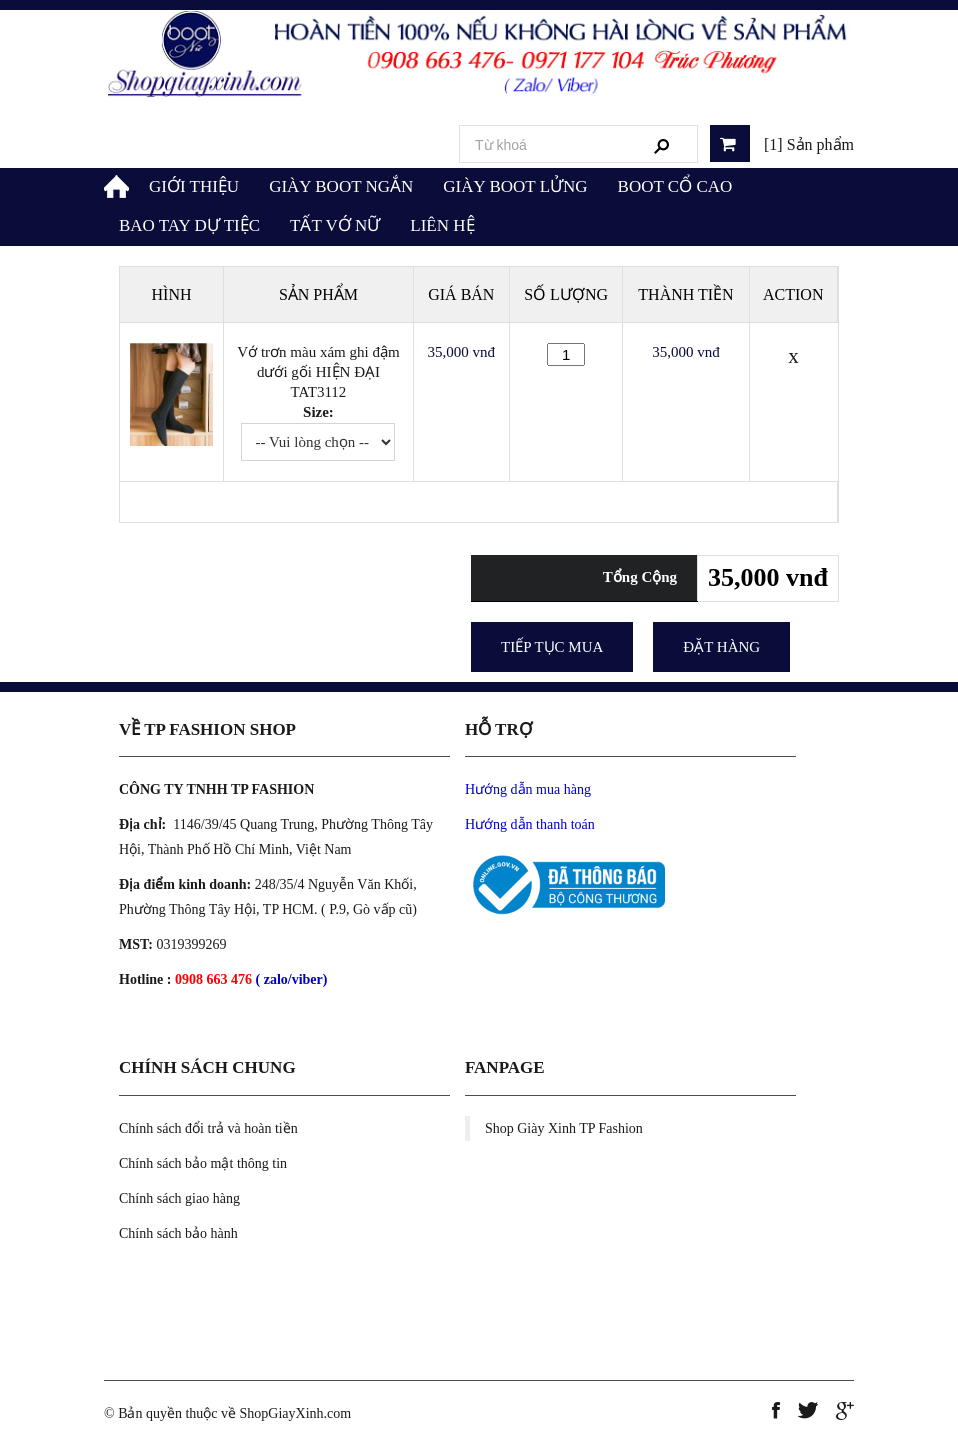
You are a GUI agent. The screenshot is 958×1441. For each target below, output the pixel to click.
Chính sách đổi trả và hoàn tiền (208, 1128)
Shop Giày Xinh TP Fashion (564, 1128)
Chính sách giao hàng (179, 1198)
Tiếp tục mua (552, 647)
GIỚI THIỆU (194, 186)
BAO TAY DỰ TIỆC (189, 225)
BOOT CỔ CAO (675, 186)
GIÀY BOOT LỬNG (515, 186)
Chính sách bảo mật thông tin (203, 1163)
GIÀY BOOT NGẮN (341, 186)
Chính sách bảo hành (178, 1233)
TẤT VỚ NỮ (335, 225)
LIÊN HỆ (442, 225)
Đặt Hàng (721, 647)
